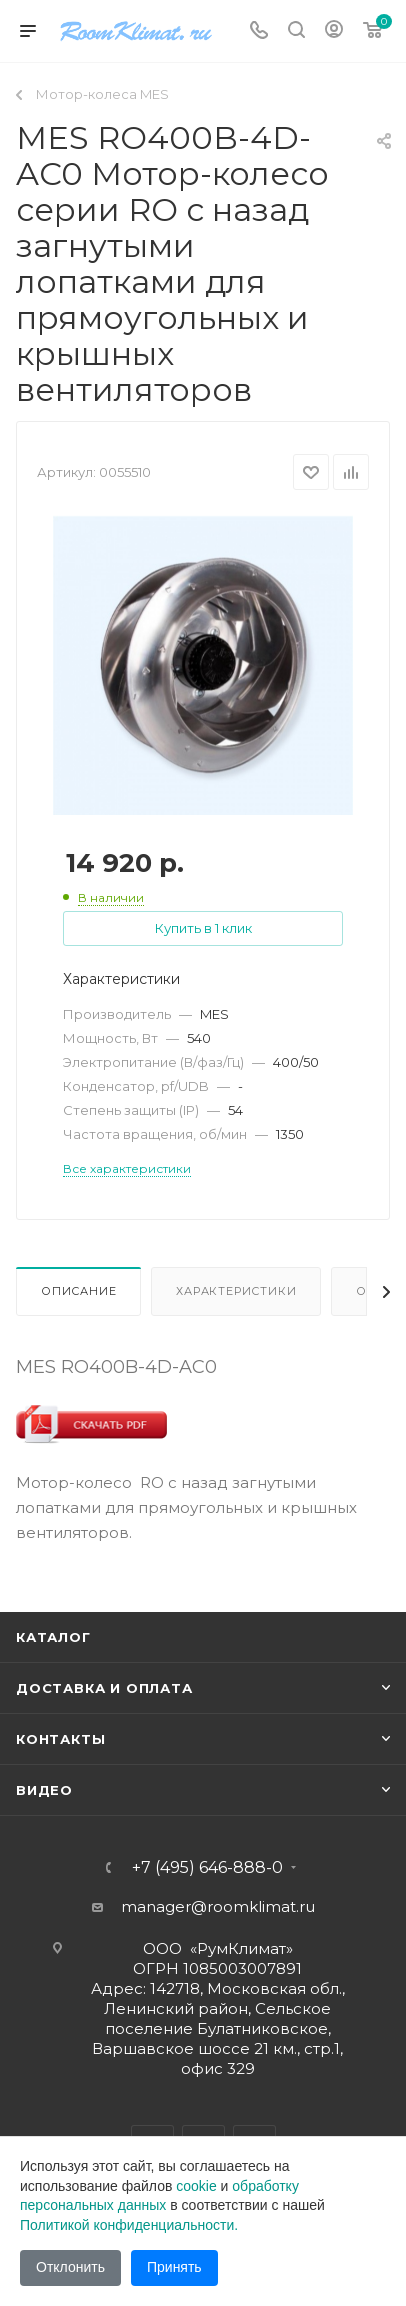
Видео (44, 1790)
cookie (196, 2186)
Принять (174, 2267)
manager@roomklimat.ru (218, 1906)
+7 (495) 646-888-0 (207, 1868)
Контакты (60, 1739)
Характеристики (236, 1291)
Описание (78, 1291)
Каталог (53, 1637)
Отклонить (70, 2267)
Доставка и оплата (104, 1688)
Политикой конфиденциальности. (129, 2225)
